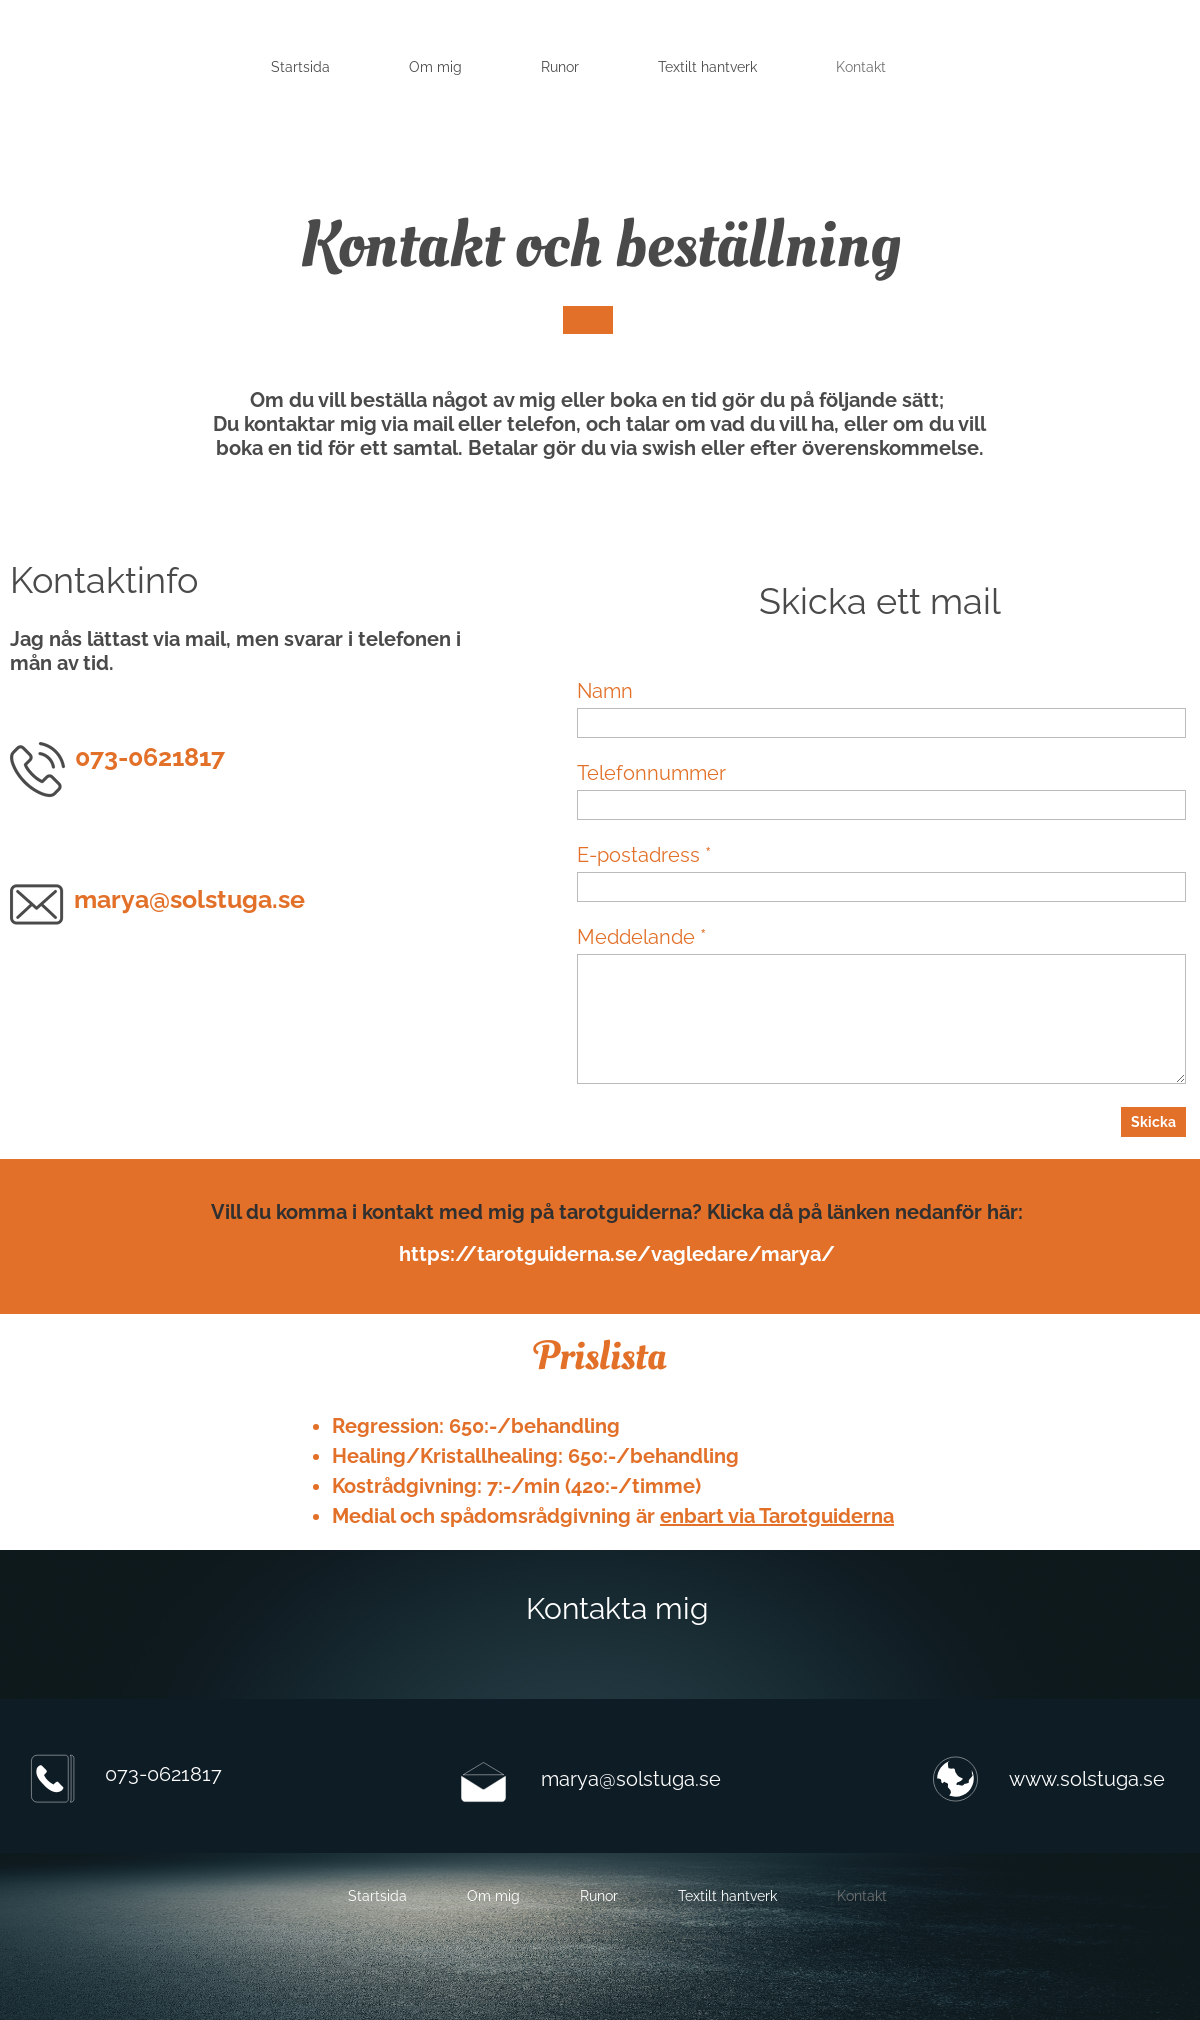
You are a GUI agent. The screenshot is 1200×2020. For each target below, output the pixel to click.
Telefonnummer (651, 773)
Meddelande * (641, 937)
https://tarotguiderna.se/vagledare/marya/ (617, 1254)
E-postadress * (644, 855)
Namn (605, 691)
